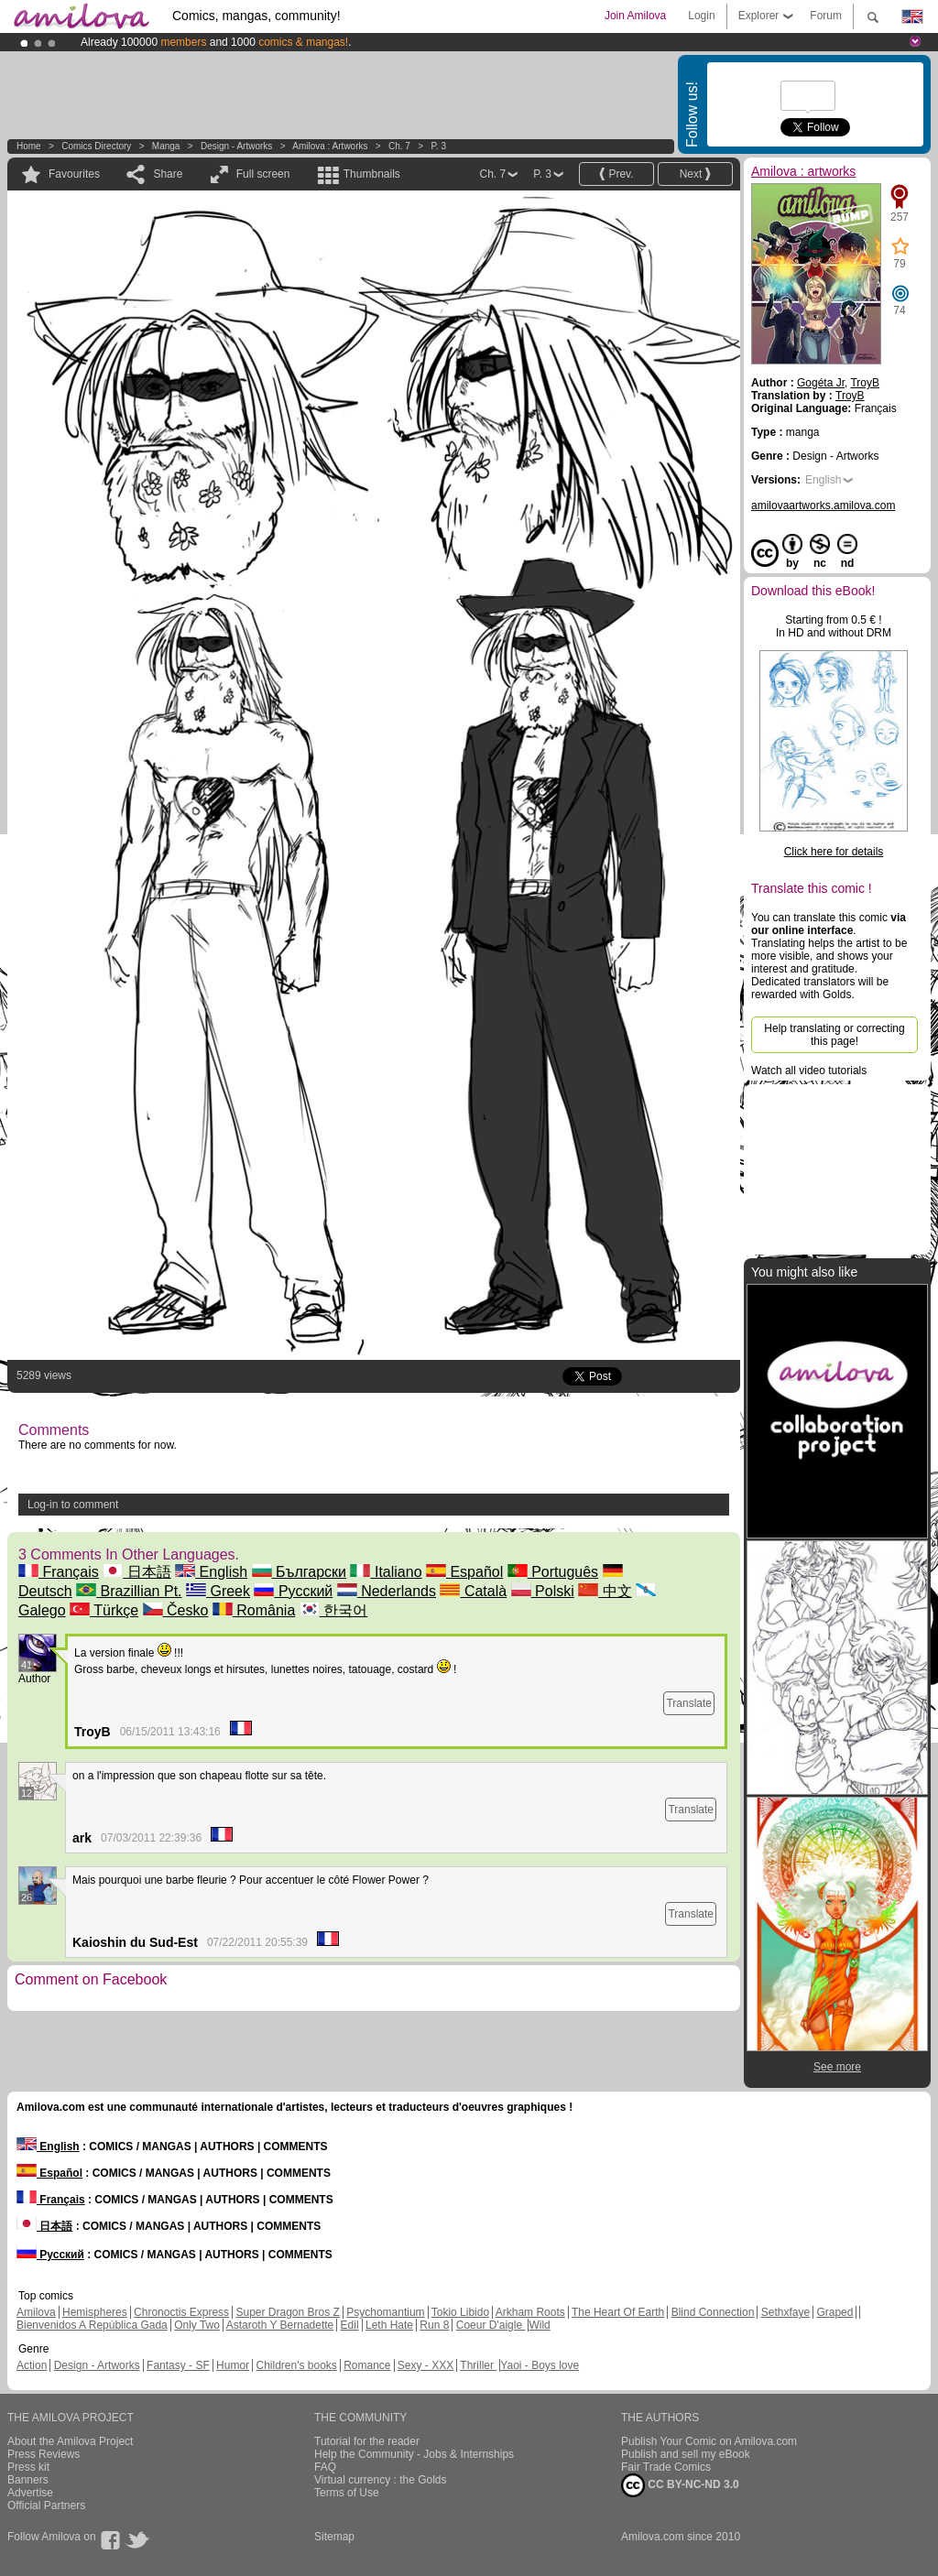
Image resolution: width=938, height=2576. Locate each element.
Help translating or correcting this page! (834, 1035)
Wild (539, 2325)
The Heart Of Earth (618, 2312)
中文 (604, 1591)
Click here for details (834, 851)
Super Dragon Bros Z (287, 2312)
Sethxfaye (785, 2312)
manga (166, 146)
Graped (834, 2312)
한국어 (333, 1610)
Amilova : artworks (329, 146)
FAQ (325, 2467)
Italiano (385, 1572)
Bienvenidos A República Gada (92, 2325)
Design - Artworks (236, 146)
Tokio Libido (460, 2312)
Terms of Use (346, 2492)
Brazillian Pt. (128, 1591)
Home (28, 146)
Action (31, 2365)
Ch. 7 (399, 146)
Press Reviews (43, 2454)
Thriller (478, 2365)
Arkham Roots (530, 2312)
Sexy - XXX (425, 2365)
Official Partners (46, 2505)
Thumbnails (372, 174)
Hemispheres (94, 2312)
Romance (367, 2365)
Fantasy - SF (178, 2365)
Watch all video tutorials (809, 1070)
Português (552, 1572)
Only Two (197, 2325)
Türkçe (104, 1610)
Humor (232, 2365)
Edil (350, 2325)
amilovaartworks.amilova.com (823, 505)
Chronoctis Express (181, 2312)
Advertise (30, 2492)
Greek (218, 1591)
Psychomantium (385, 2312)
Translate (689, 1703)
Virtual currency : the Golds (380, 2479)
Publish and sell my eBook (685, 2454)
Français (58, 1572)
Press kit (28, 2467)
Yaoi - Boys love (539, 2365)
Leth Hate (389, 2325)
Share (167, 174)
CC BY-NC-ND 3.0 (680, 2485)
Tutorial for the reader (367, 2441)
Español (464, 1572)
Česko (176, 1610)
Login (701, 15)
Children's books (296, 2365)
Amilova (36, 2312)
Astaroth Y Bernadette (280, 2325)
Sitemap (334, 2536)
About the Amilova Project (70, 2441)
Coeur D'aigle (491, 2325)
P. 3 (438, 146)
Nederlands (386, 1591)
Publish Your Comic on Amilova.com (709, 2441)
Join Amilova (635, 15)
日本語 (136, 1572)
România (254, 1610)
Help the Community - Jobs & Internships (414, 2454)
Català (473, 1591)
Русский (293, 1591)
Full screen (263, 174)
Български (299, 1572)
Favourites (74, 174)
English (211, 1572)
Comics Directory (96, 146)
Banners (28, 2479)
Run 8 (434, 2325)
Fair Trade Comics (666, 2467)
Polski (542, 1591)
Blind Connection (713, 2312)
